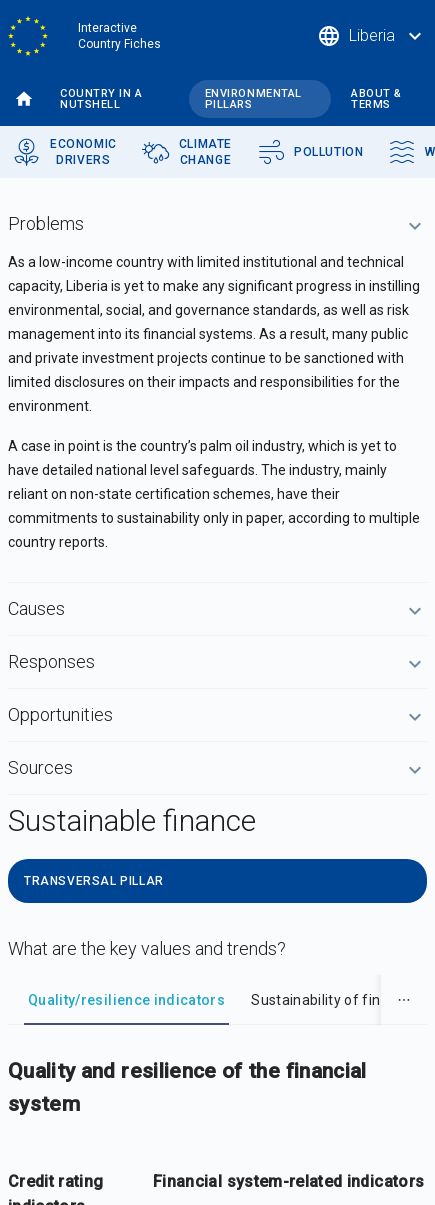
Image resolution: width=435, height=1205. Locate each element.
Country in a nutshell (101, 99)
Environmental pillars (253, 99)
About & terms (376, 99)
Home (24, 99)
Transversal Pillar (94, 881)
